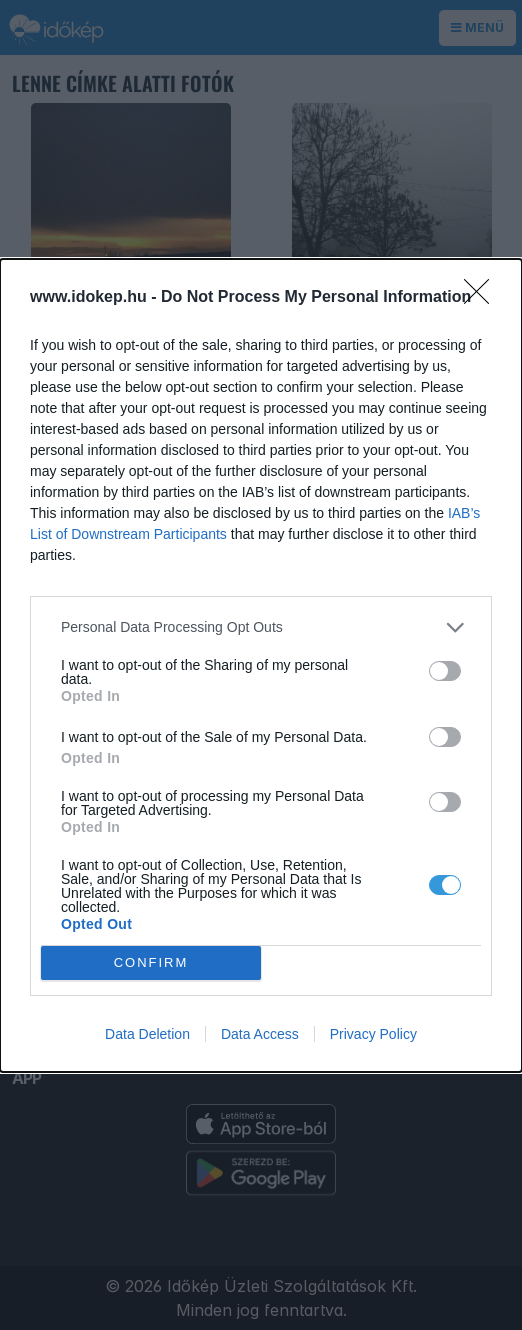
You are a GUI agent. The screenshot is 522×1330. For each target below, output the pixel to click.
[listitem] (261, 627)
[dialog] (261, 665)
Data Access (260, 1034)
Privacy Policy (373, 1034)
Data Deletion (147, 1034)
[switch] (445, 671)
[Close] (483, 298)
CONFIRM (151, 961)
